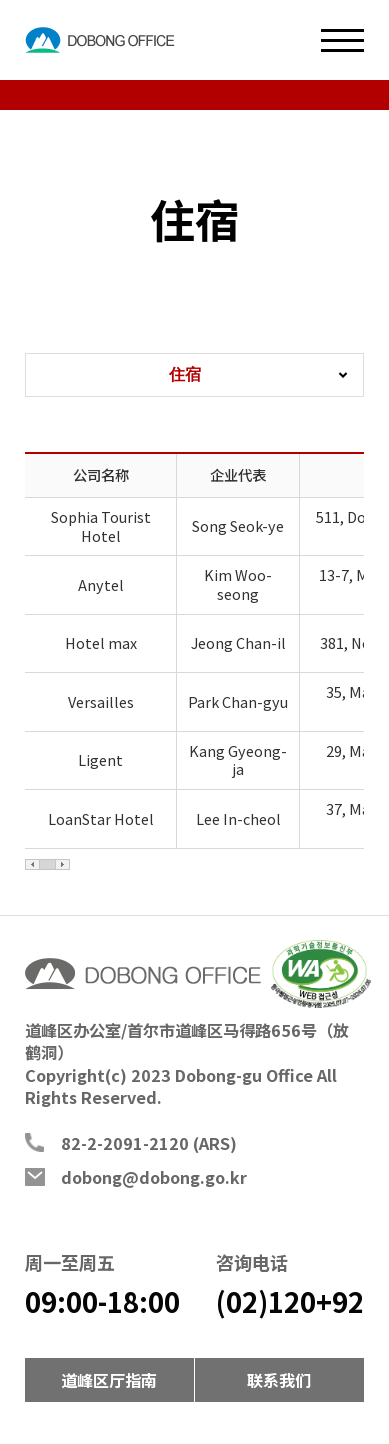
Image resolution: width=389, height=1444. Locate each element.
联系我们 (279, 1380)
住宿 (185, 374)
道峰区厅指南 (109, 1380)
